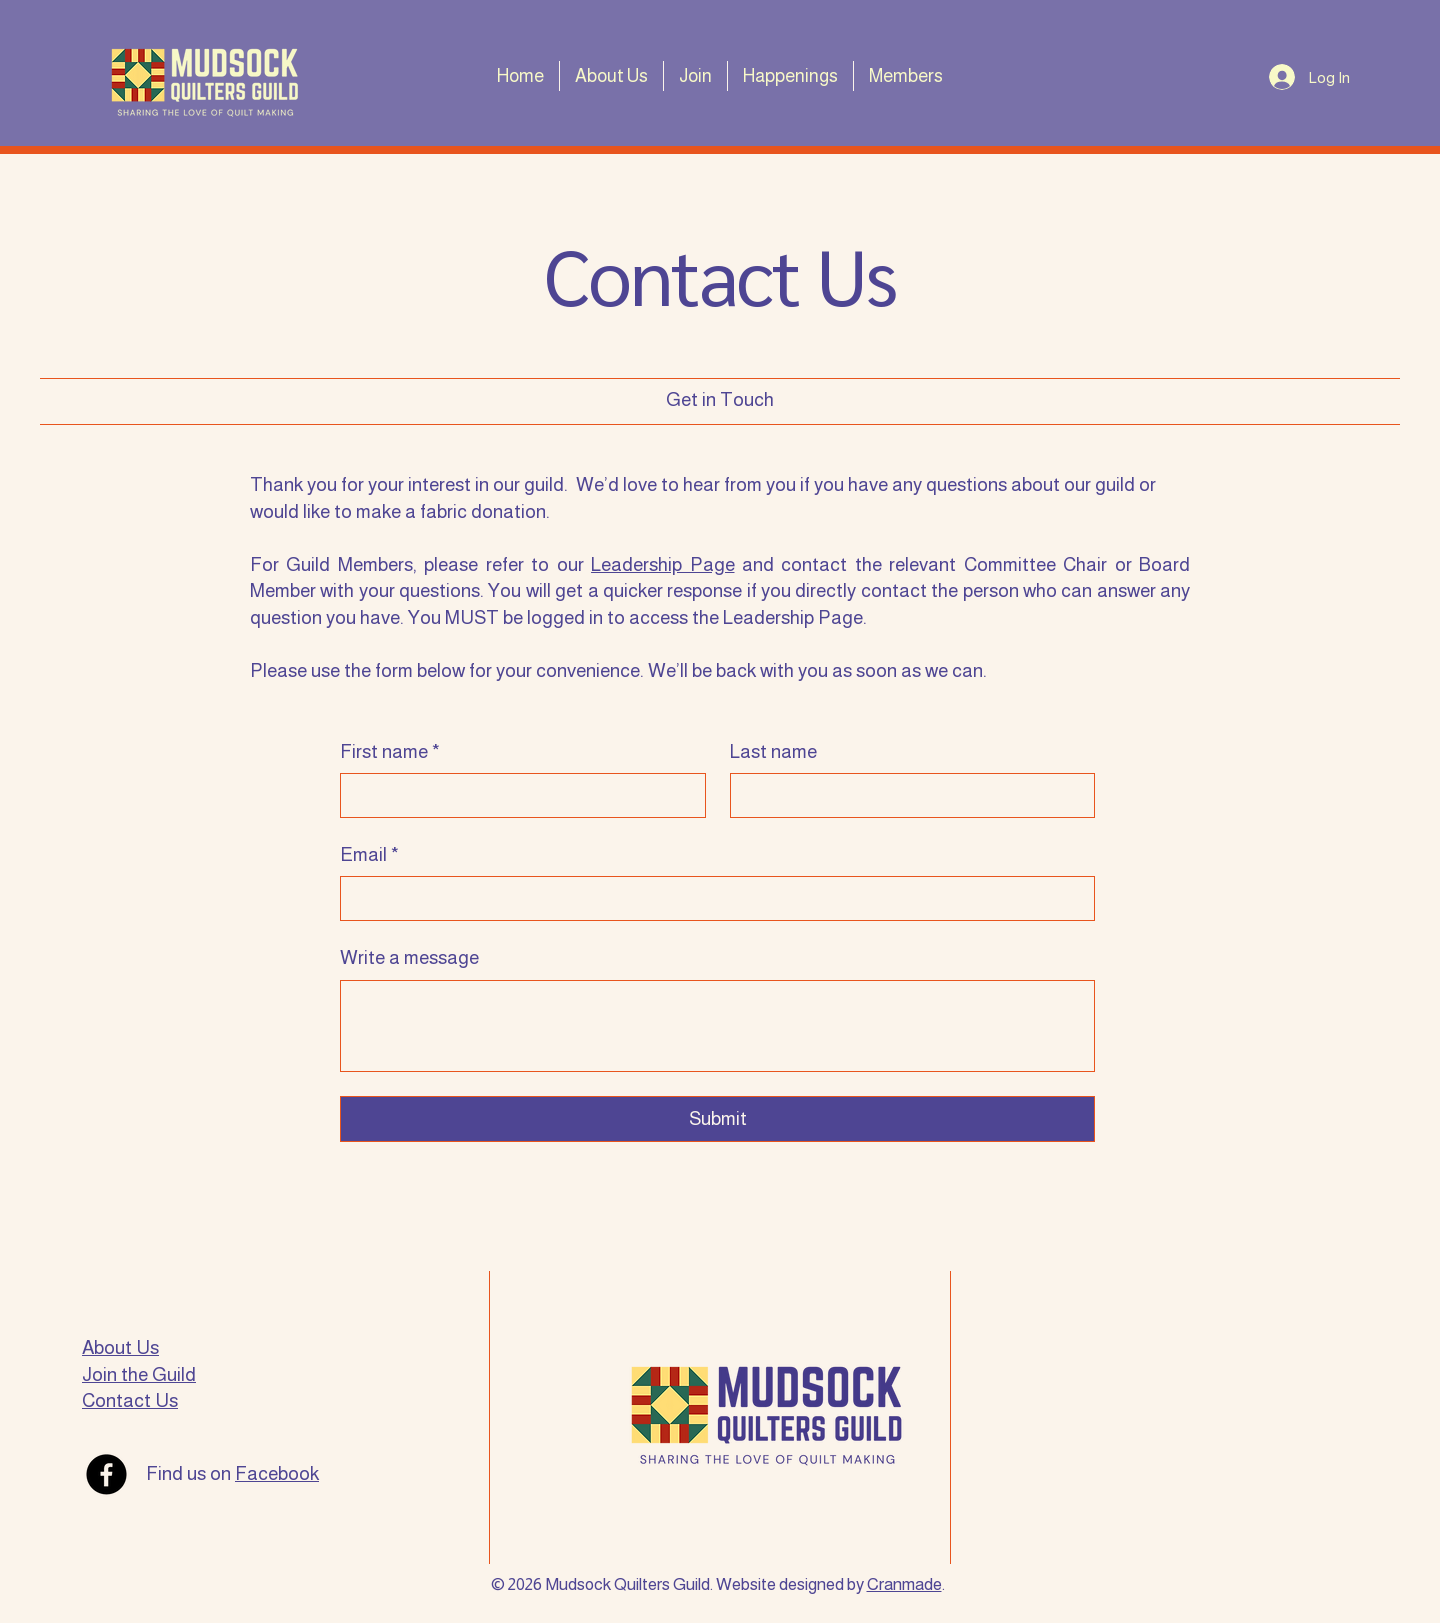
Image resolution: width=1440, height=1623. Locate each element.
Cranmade (904, 1584)
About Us (120, 1347)
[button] (611, 76)
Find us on (232, 1473)
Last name (773, 751)
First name (390, 752)
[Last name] (907, 795)
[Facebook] (106, 1474)
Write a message (409, 957)
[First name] (517, 795)
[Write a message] (717, 1026)
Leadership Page (662, 564)
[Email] (711, 898)
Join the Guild (139, 1374)
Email (369, 855)
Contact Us (130, 1400)
